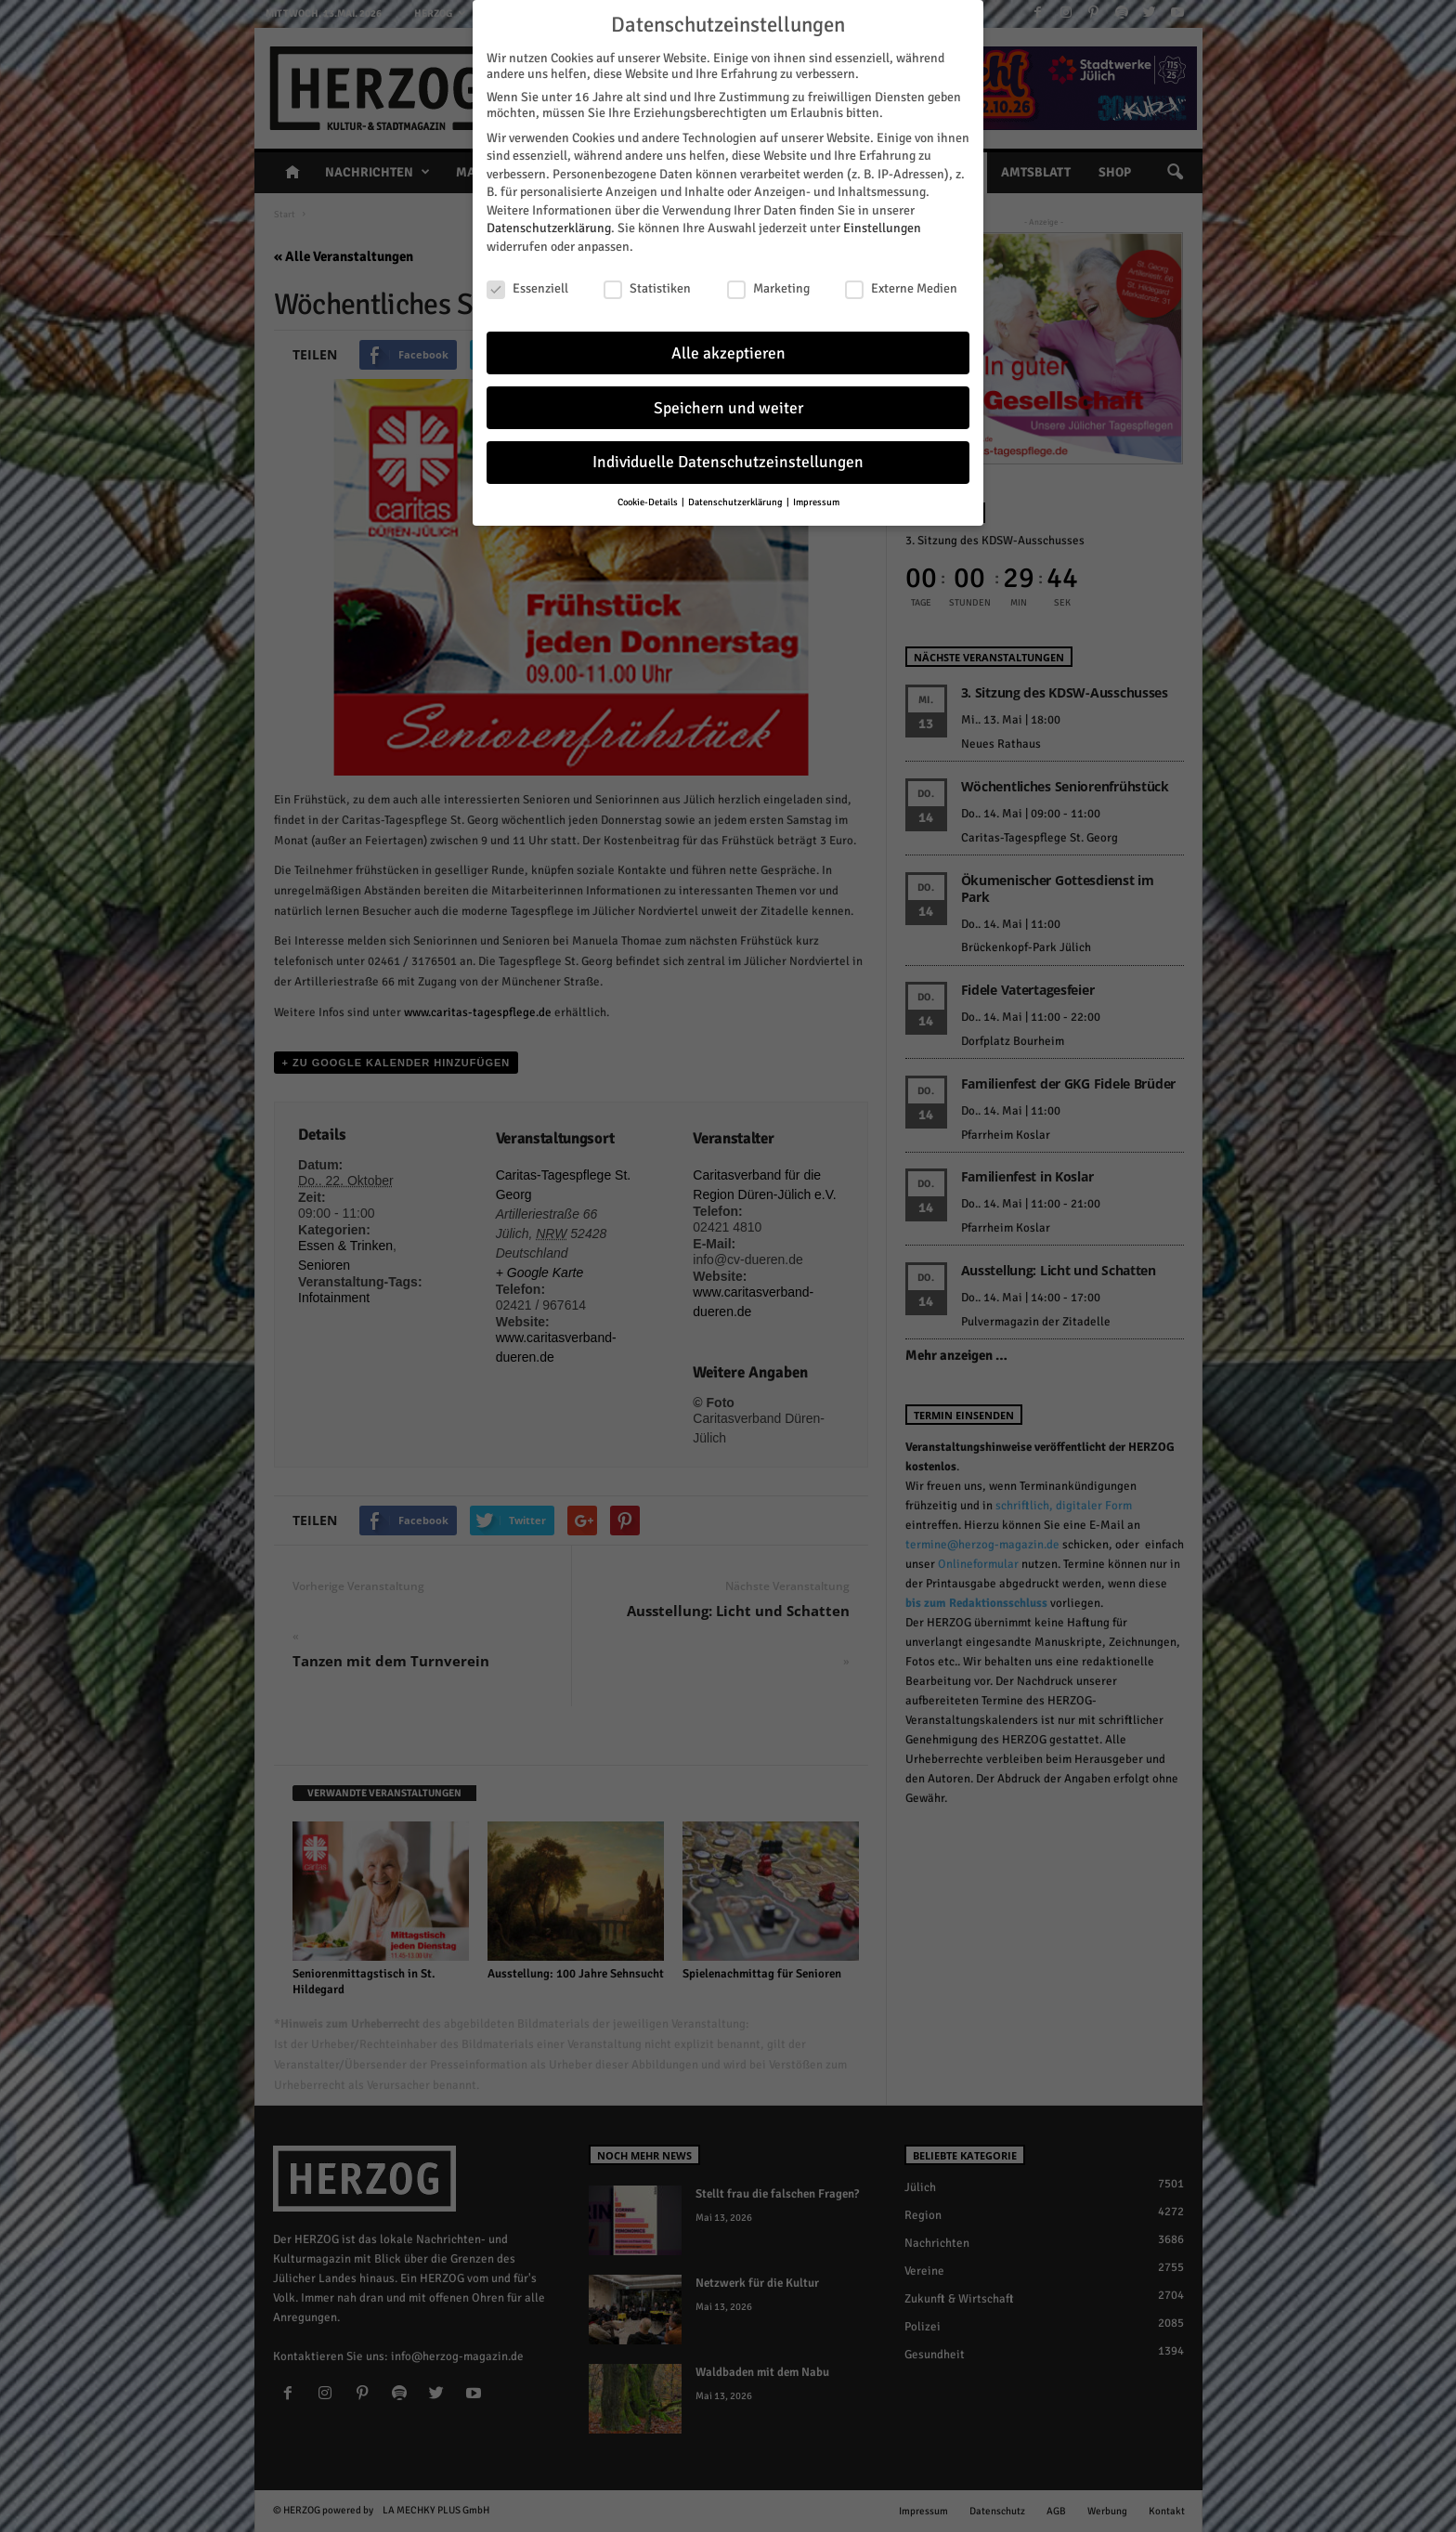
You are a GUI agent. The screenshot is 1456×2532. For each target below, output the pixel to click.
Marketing (768, 281)
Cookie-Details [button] (649, 495)
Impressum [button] (816, 495)
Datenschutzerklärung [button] (736, 495)
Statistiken (647, 281)
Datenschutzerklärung (549, 221)
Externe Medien (901, 281)
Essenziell (527, 281)
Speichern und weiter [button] (728, 401)
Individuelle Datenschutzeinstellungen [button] (728, 455)
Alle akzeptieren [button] (728, 346)
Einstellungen (882, 221)
